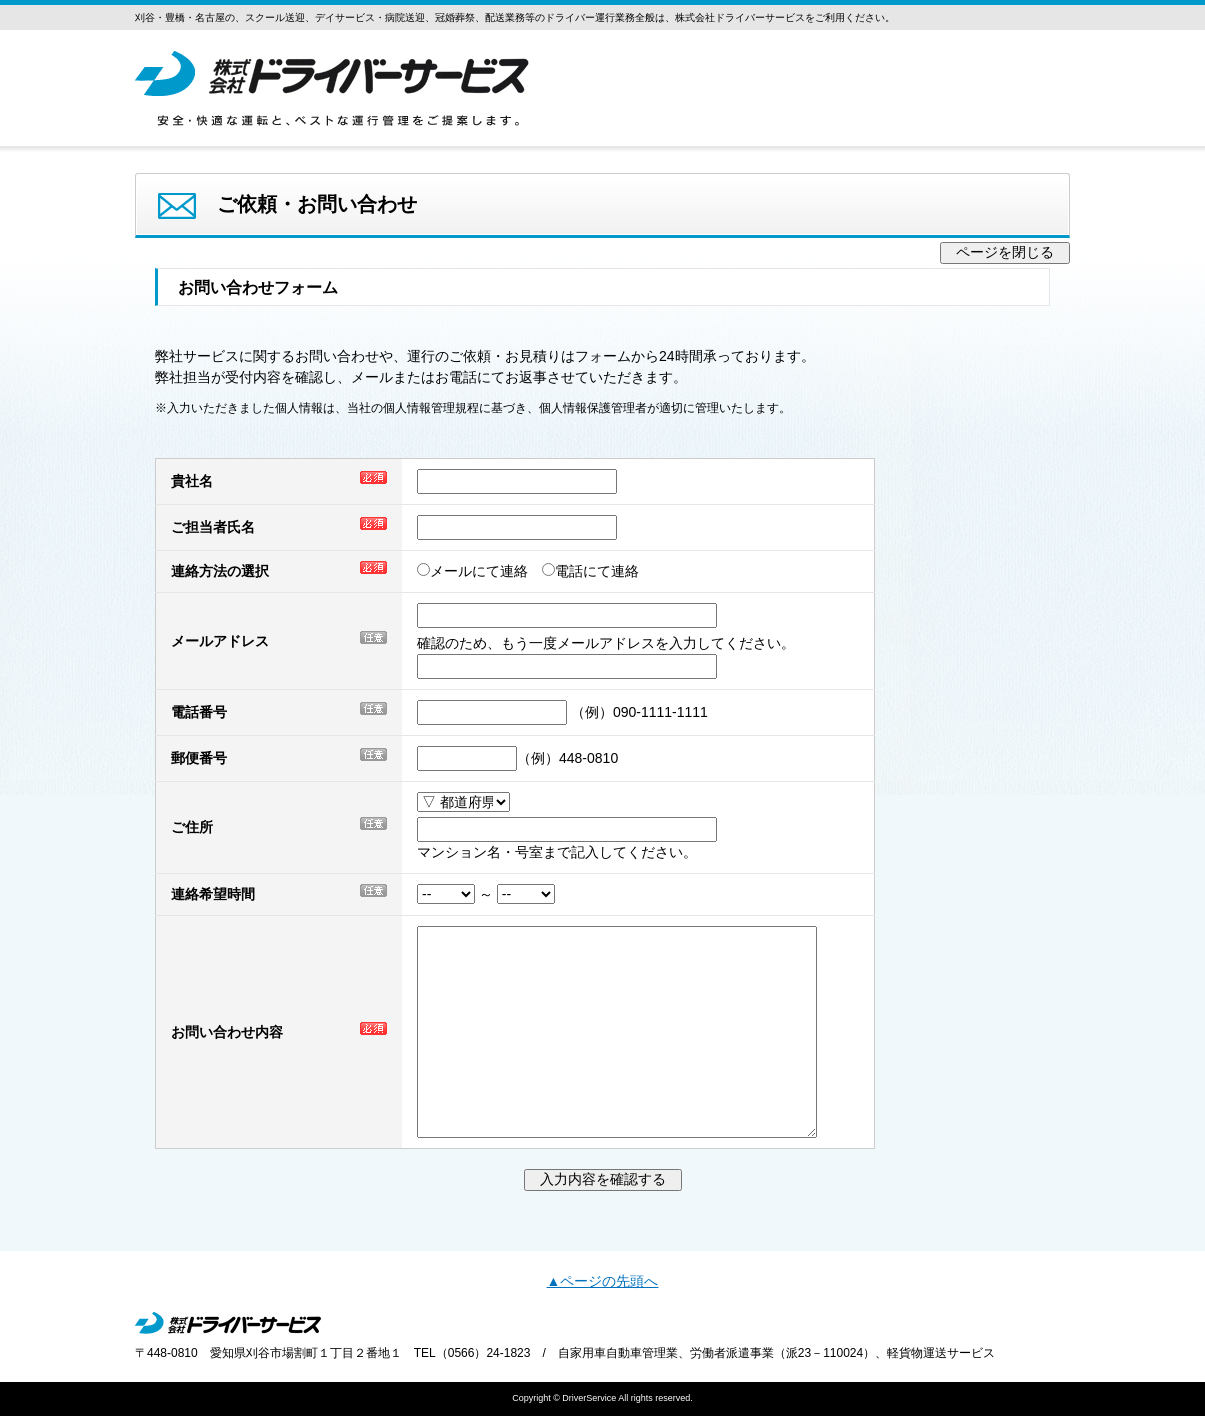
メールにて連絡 (479, 571)
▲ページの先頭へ (603, 1281)
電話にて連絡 (597, 571)
